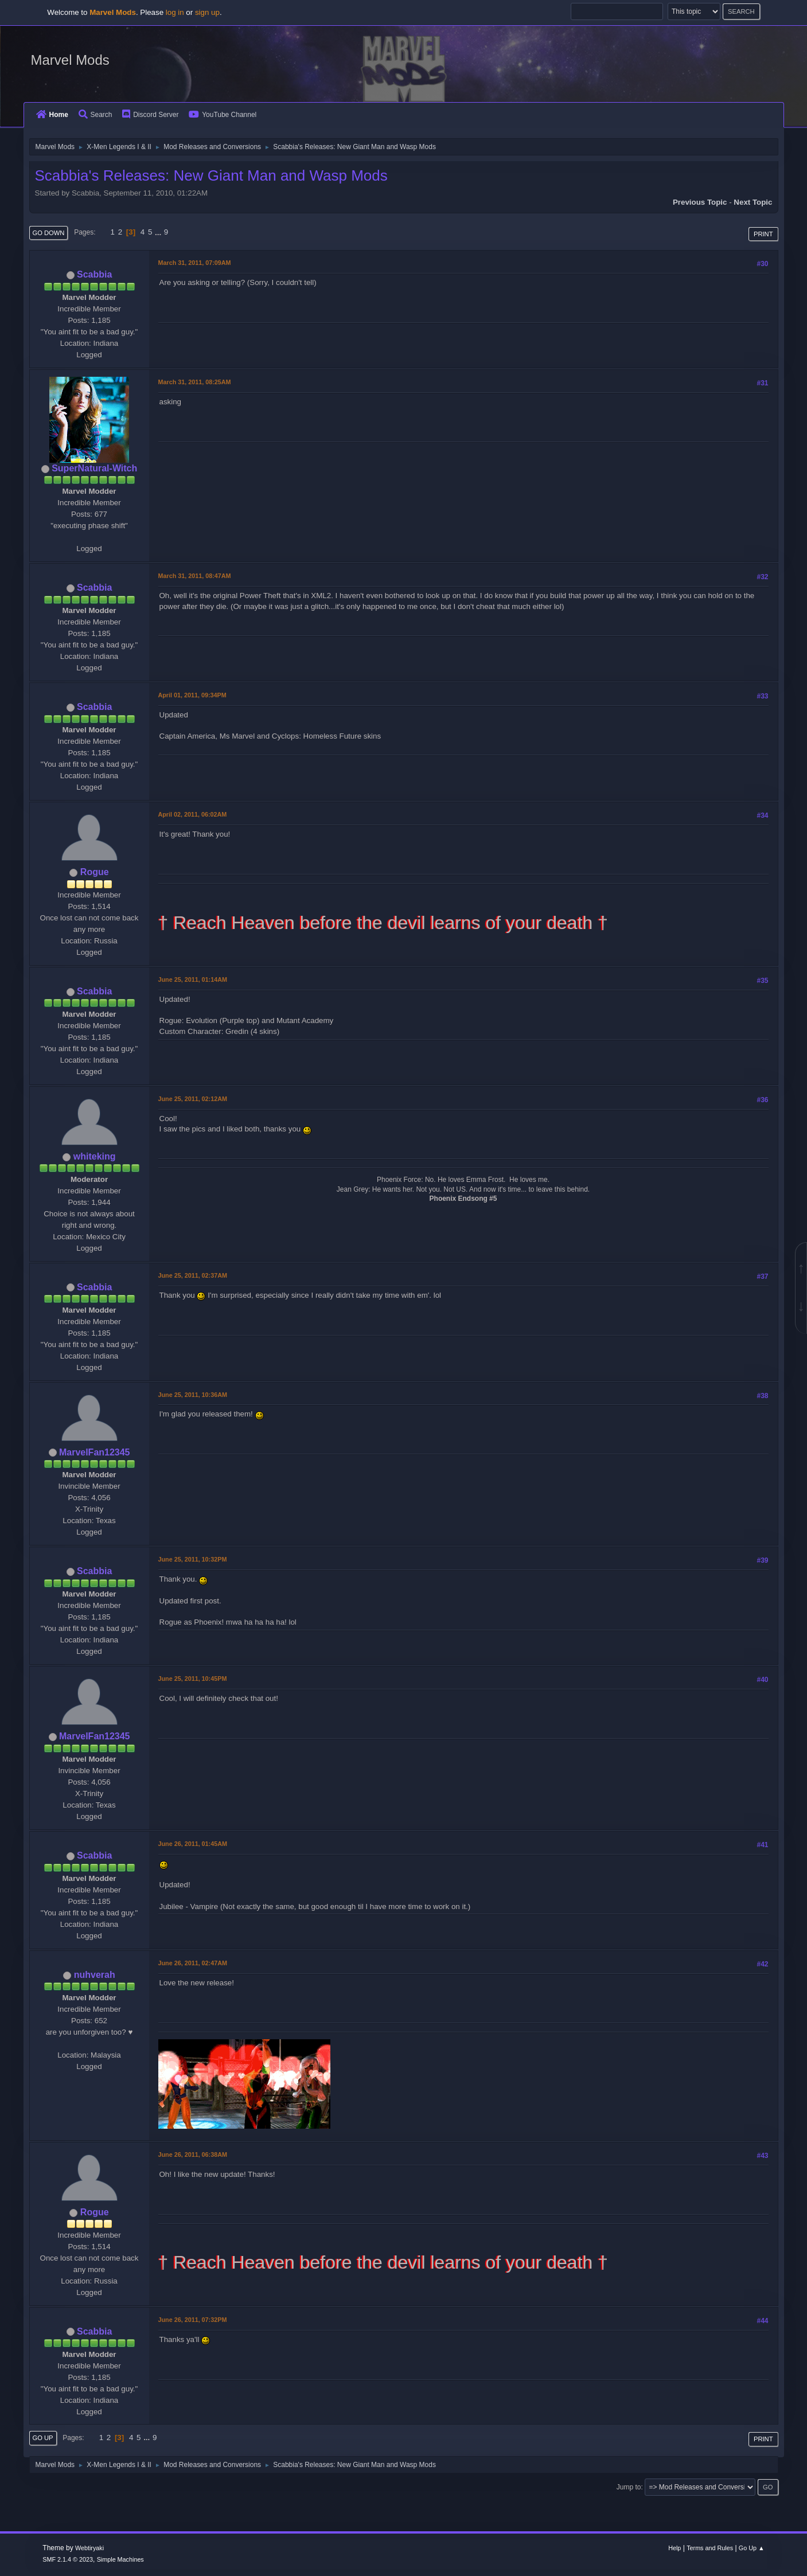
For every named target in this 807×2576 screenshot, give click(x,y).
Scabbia (94, 274)
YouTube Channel (222, 115)
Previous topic (700, 202)
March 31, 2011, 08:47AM (194, 575)
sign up (207, 12)
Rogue (94, 872)
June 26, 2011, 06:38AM (192, 2154)
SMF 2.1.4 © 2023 (67, 2559)
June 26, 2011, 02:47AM (192, 1963)
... (159, 232)
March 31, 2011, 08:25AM (194, 381)
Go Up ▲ (752, 2547)
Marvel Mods (70, 60)
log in (175, 12)
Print (763, 234)
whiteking (94, 1156)
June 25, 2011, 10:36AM (192, 1394)
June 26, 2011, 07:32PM (192, 2319)
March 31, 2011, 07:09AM (194, 262)
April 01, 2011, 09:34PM (192, 695)
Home (52, 115)
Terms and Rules (710, 2547)
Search (95, 115)
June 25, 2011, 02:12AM (192, 1098)
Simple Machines (120, 2559)
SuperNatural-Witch (94, 468)
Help (674, 2547)
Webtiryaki (89, 2547)
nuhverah (94, 1975)
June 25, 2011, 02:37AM (192, 1275)
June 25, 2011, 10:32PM (192, 1559)
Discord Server (150, 115)
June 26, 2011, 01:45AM (192, 1843)
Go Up (43, 2437)
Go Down (49, 232)
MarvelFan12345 (94, 1452)
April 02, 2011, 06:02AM (192, 814)
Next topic (753, 202)
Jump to (629, 2487)
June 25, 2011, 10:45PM (192, 1678)
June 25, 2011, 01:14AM (192, 979)
